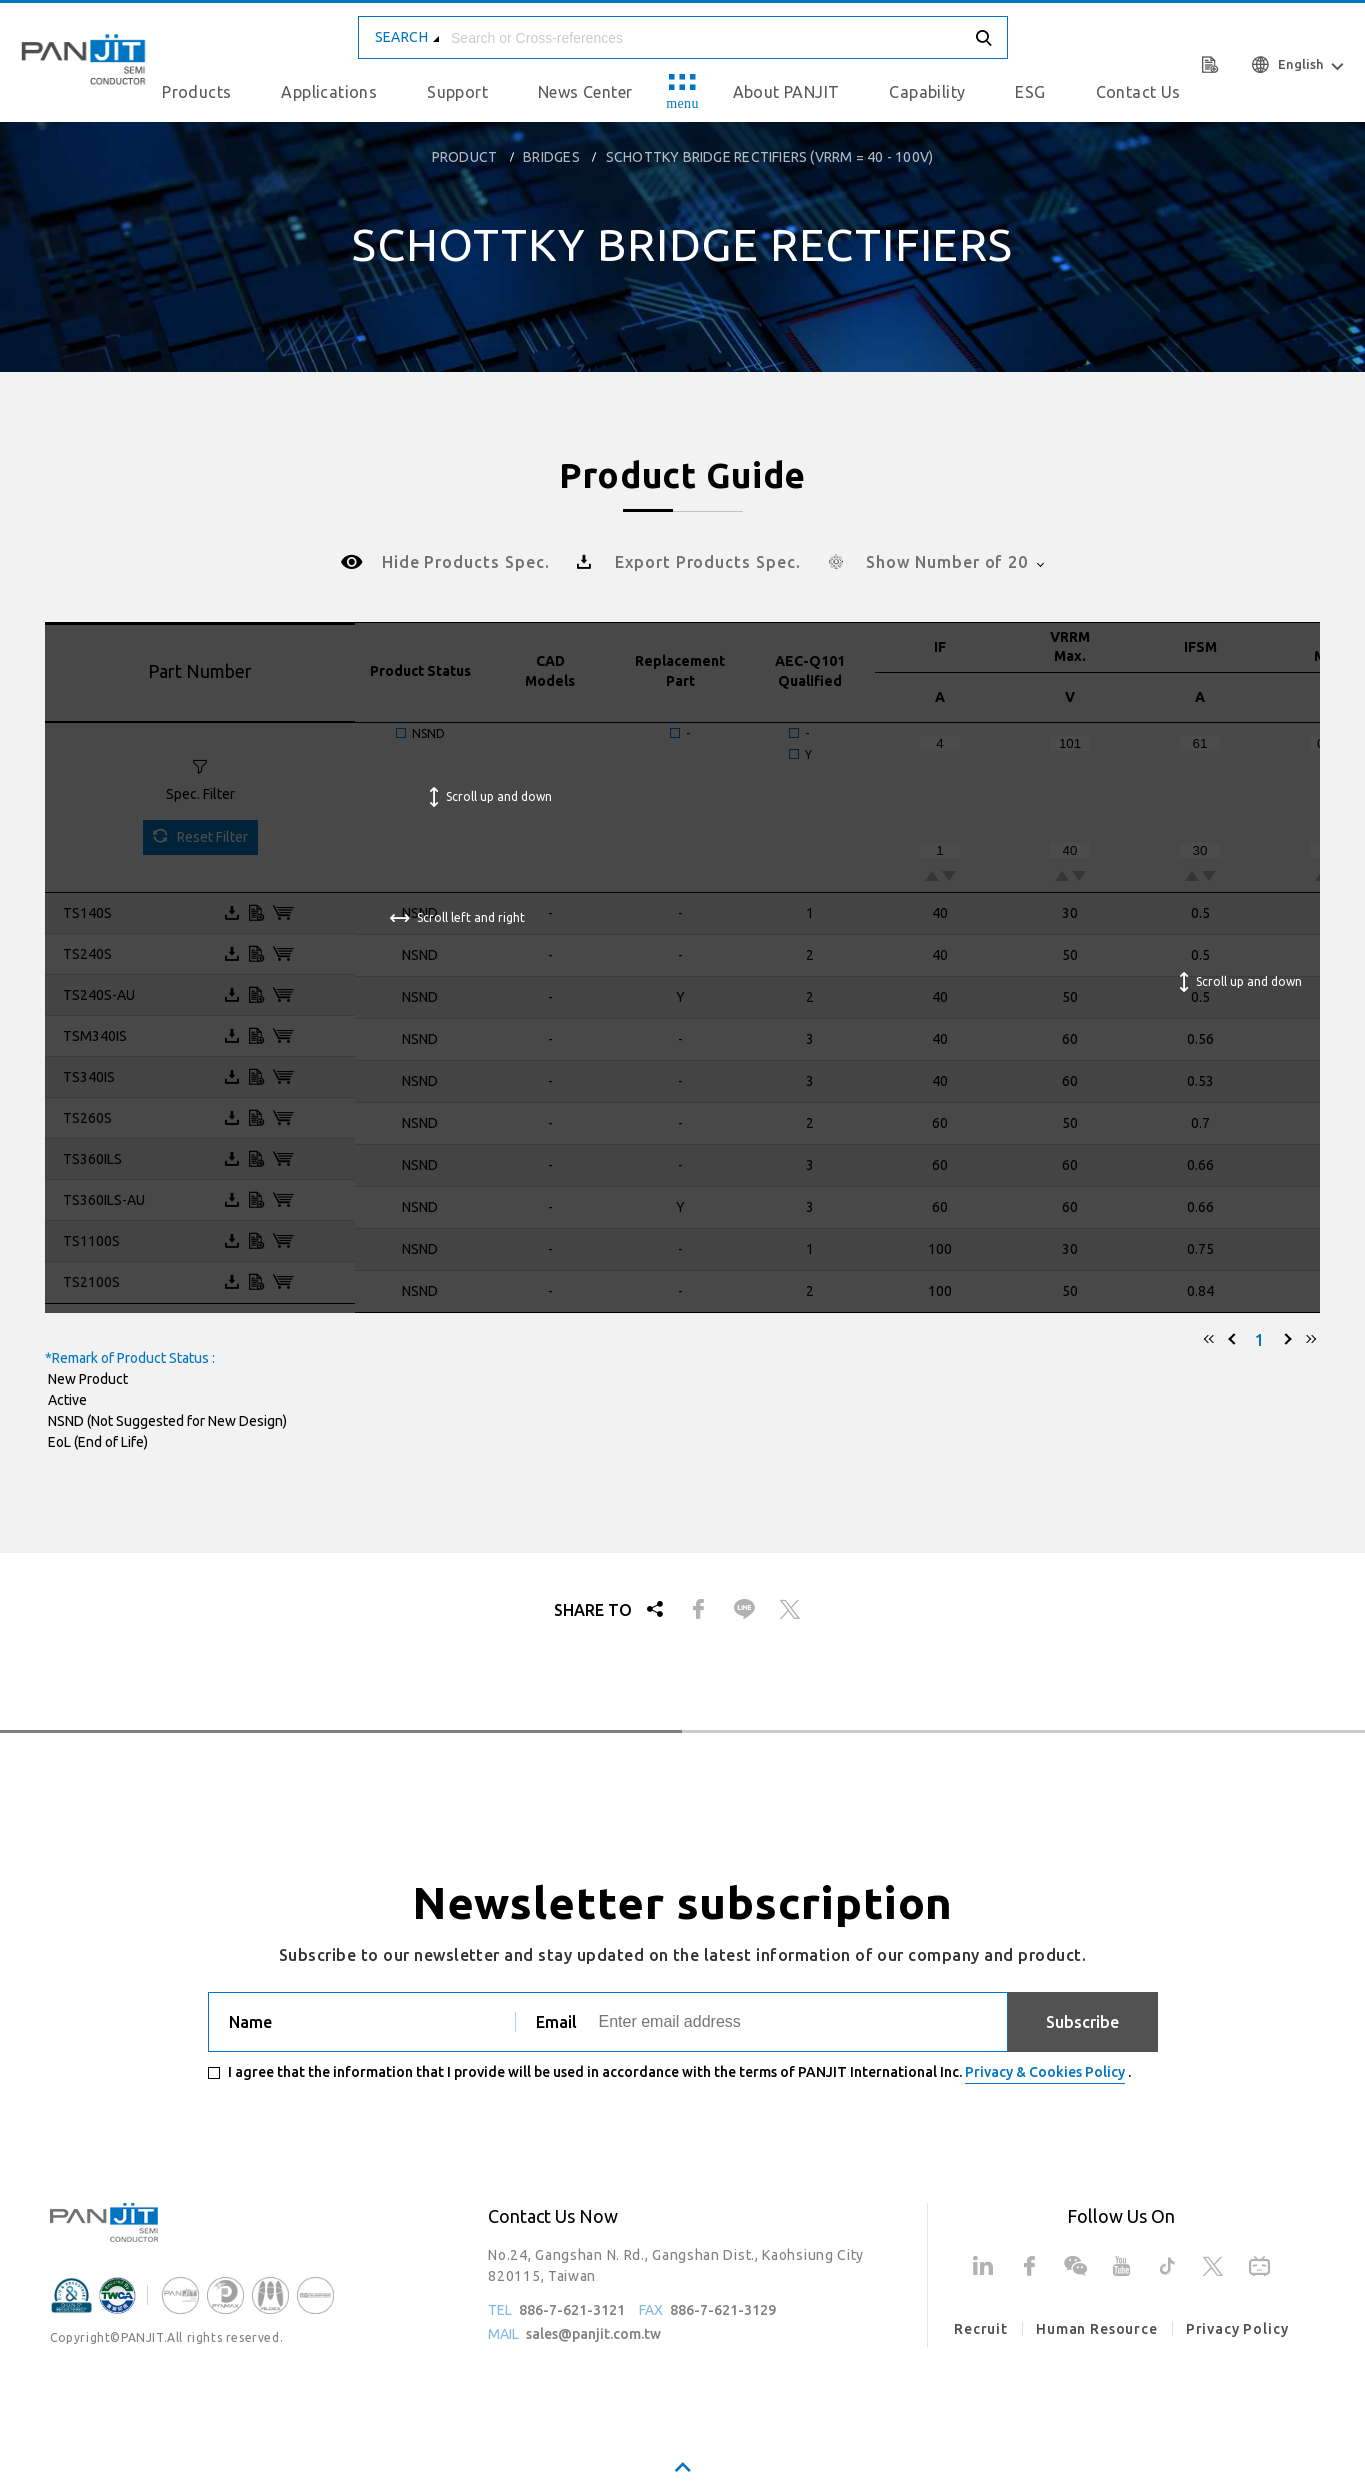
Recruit (981, 2329)
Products (196, 92)
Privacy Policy (1237, 2329)
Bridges (551, 157)
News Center (585, 92)
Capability (927, 92)
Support (457, 92)
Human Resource (1097, 2329)
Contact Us (1138, 92)
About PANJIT (786, 92)
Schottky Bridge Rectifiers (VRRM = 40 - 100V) (769, 157)
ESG (1030, 92)
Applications (329, 92)
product (464, 157)
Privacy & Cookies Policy (1045, 2072)
